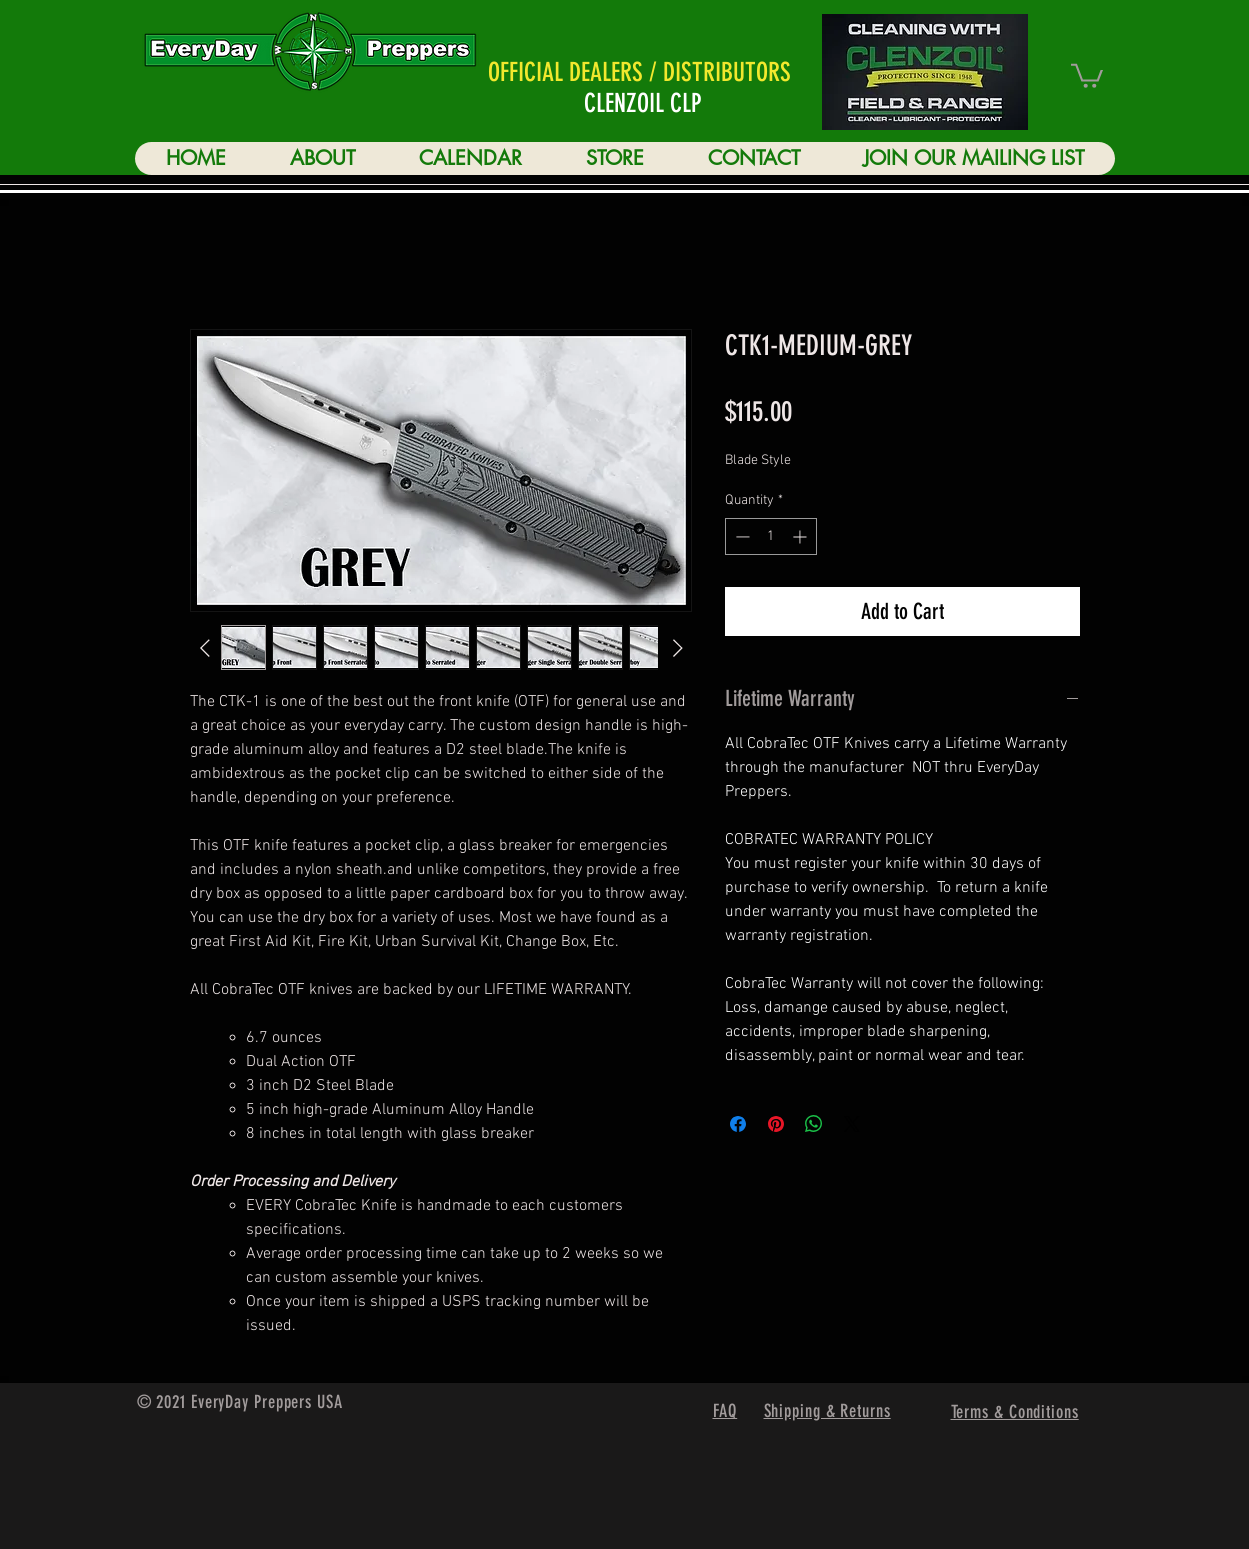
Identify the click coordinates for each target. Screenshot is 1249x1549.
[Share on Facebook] (738, 1124)
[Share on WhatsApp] (814, 1124)
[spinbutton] (771, 536)
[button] (1087, 74)
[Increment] (801, 536)
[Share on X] (852, 1124)
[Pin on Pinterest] (776, 1124)
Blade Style (758, 460)
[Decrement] (740, 536)
